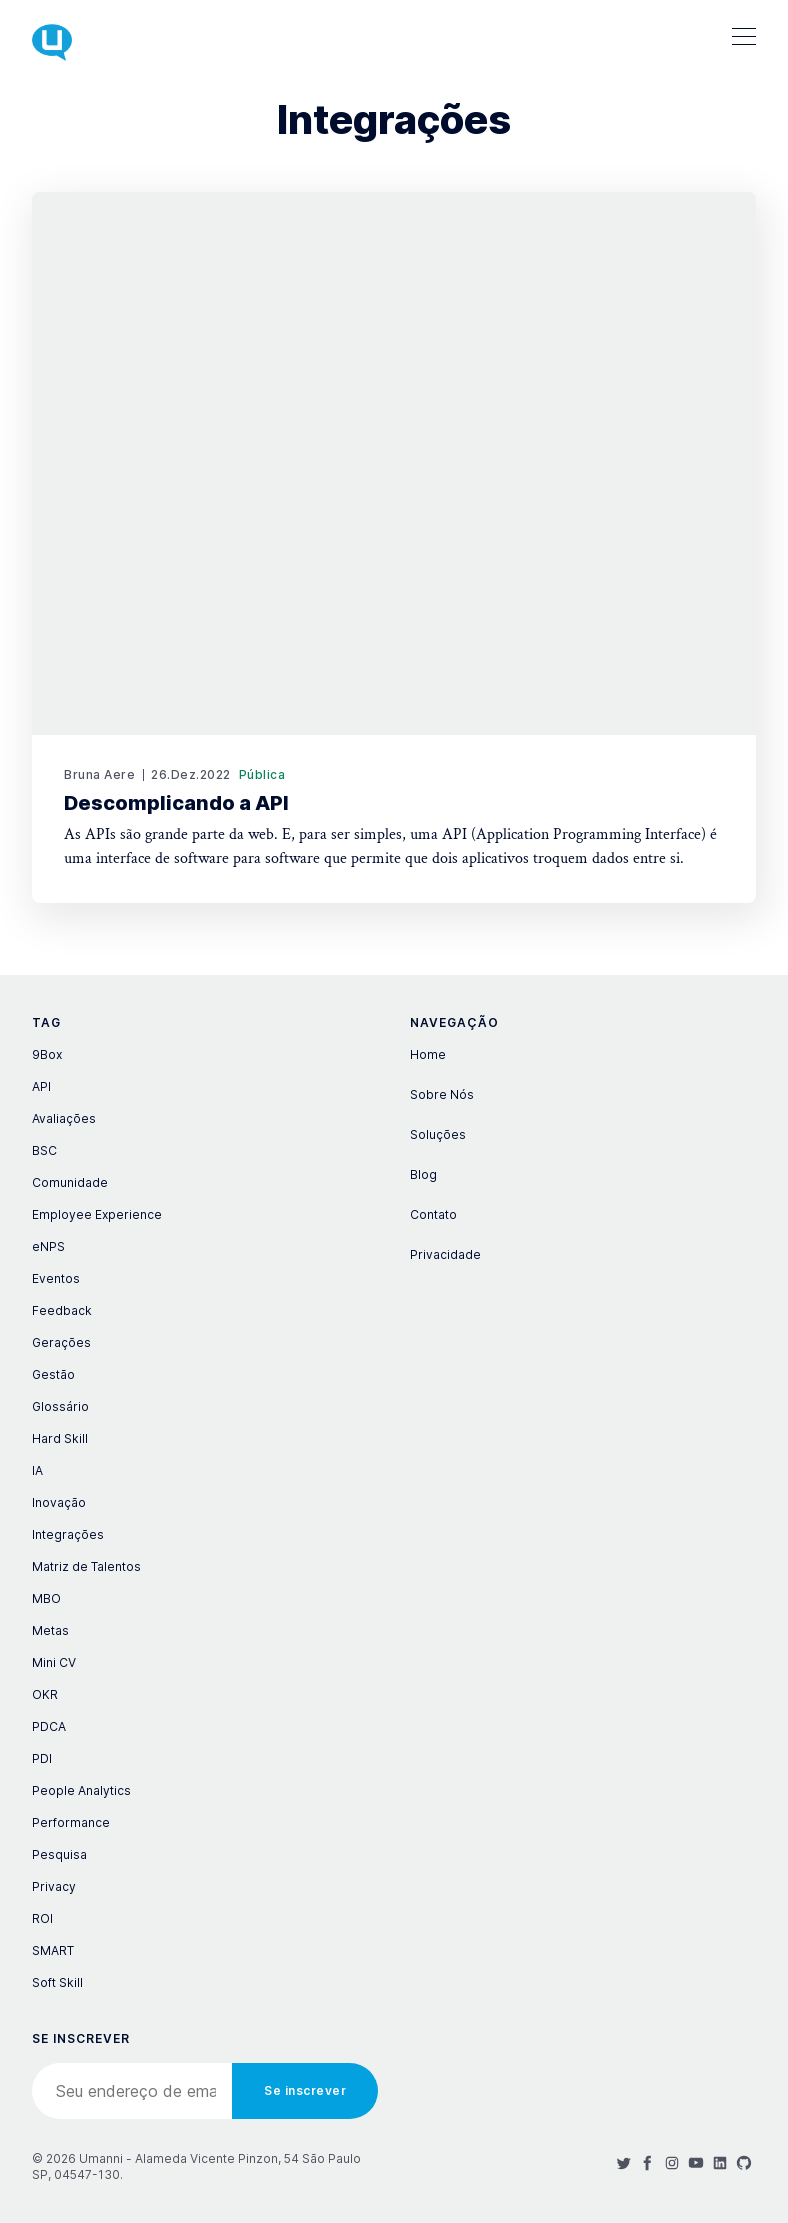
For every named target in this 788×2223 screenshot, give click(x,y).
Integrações (68, 1534)
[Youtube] (696, 2163)
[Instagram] (672, 2163)
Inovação (59, 1502)
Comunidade (70, 1182)
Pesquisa (59, 1854)
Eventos (56, 1278)
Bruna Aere (99, 774)
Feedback (62, 1310)
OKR (45, 1694)
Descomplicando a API (176, 803)
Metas (50, 1630)
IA (37, 1470)
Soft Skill (57, 1982)
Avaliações (64, 1118)
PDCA (49, 1726)
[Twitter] (624, 2163)
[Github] (744, 2163)
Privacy (54, 1886)
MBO (46, 1598)
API (41, 1086)
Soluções (438, 1134)
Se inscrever (305, 2090)
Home (428, 1054)
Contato (433, 1214)
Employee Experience (97, 1214)
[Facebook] (648, 2163)
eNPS (48, 1246)
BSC (44, 1150)
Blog (423, 1174)
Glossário (60, 1406)
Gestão (53, 1374)
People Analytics (81, 1790)
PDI (42, 1758)
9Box (47, 1054)
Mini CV (54, 1662)
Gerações (61, 1342)
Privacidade (445, 1254)
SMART (53, 1950)
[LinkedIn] (720, 2163)
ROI (42, 1918)
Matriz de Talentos (86, 1566)
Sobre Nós (442, 1094)
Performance (71, 1822)
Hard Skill (60, 1438)
